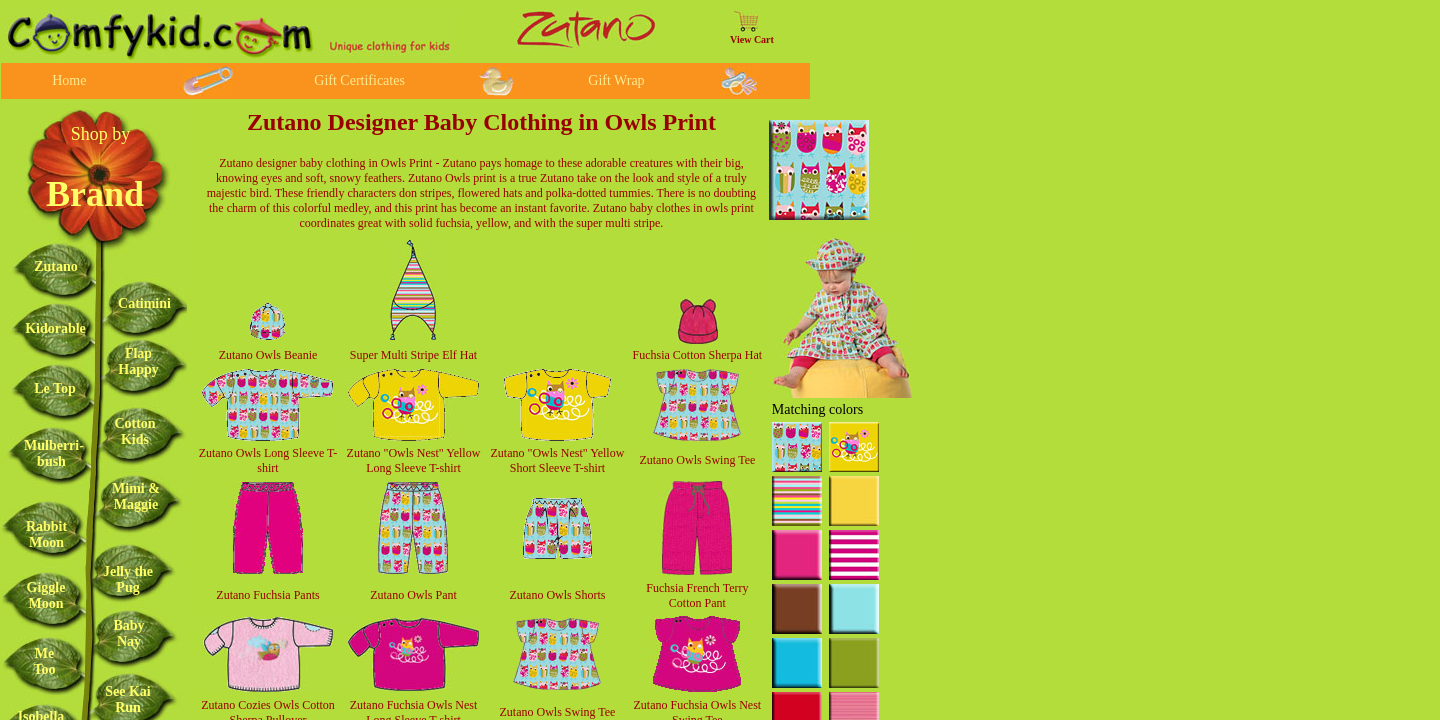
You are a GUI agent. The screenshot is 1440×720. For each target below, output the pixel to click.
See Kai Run (128, 699)
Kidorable (55, 328)
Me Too (44, 661)
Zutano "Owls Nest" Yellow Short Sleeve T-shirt (558, 460)
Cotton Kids (134, 431)
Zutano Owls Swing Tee (697, 460)
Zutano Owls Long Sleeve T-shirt (268, 460)
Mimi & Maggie (136, 496)
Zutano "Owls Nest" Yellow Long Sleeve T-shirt (414, 460)
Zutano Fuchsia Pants (267, 595)
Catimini (144, 303)
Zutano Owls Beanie (268, 355)
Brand (95, 194)
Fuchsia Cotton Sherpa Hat (698, 355)
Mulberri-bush (54, 453)
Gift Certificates (359, 80)
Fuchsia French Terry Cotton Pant (697, 595)
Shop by (101, 134)
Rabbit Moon (46, 534)
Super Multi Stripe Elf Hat (413, 355)
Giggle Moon (46, 595)
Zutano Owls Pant (413, 595)
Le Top (55, 388)
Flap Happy (138, 361)
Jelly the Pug (128, 579)
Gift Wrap (616, 80)
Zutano (56, 266)
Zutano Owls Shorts (557, 595)
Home (69, 80)
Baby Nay (128, 633)
